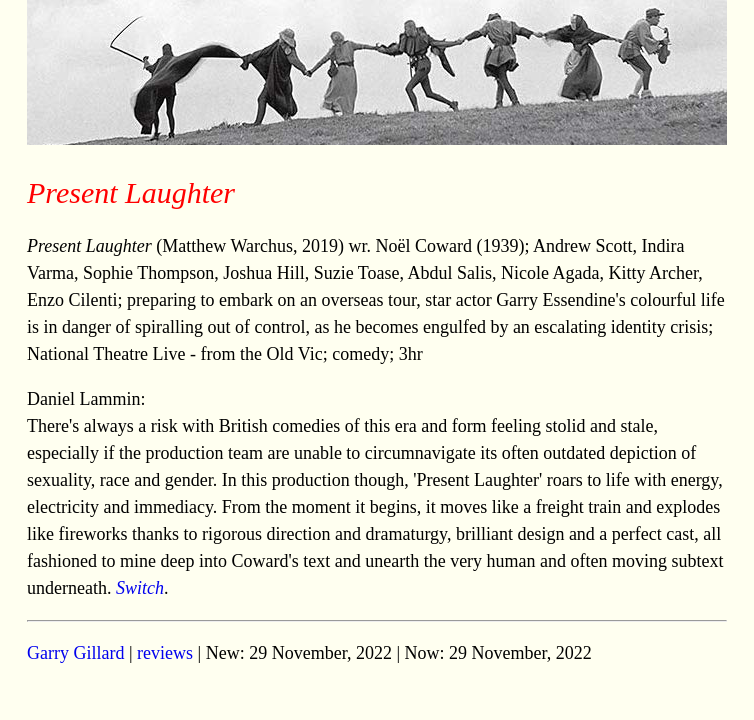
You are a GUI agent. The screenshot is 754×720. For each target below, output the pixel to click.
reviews (165, 653)
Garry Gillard (75, 653)
